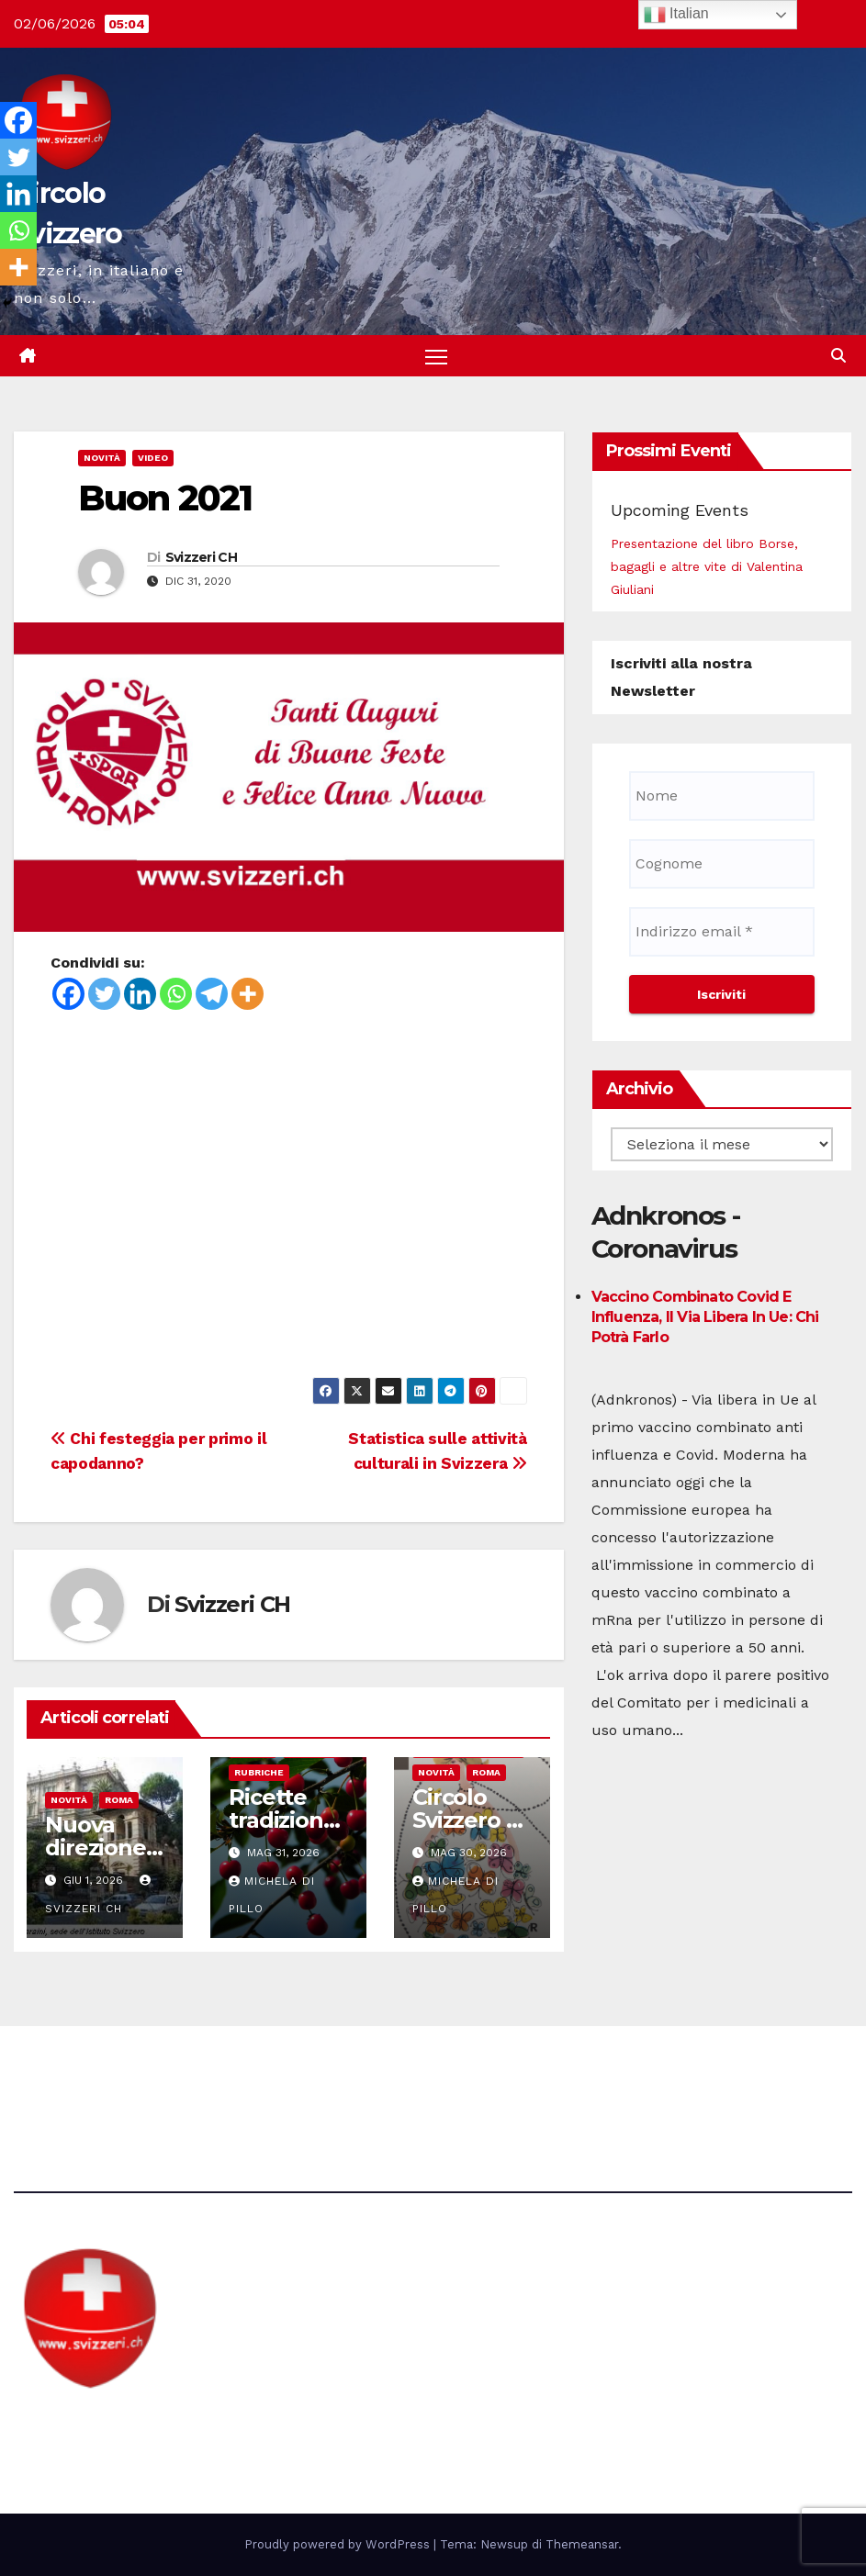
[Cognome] (722, 864)
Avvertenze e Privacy (520, 2077)
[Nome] (722, 796)
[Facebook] (68, 994)
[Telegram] (212, 994)
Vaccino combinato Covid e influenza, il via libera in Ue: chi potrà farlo (705, 1318)
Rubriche (259, 1773)
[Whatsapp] (176, 994)
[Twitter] (104, 994)
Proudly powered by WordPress (338, 2544)
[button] (838, 355)
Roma (119, 1801)
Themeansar (581, 2544)
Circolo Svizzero (129, 2425)
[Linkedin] (140, 994)
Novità (102, 459)
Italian (676, 15)
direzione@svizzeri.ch (331, 2077)
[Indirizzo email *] (722, 932)
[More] (247, 994)
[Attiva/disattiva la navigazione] (436, 356)
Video (153, 459)
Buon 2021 (165, 499)
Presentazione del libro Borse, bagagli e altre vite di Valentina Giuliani (707, 566)
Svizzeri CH (201, 557)
